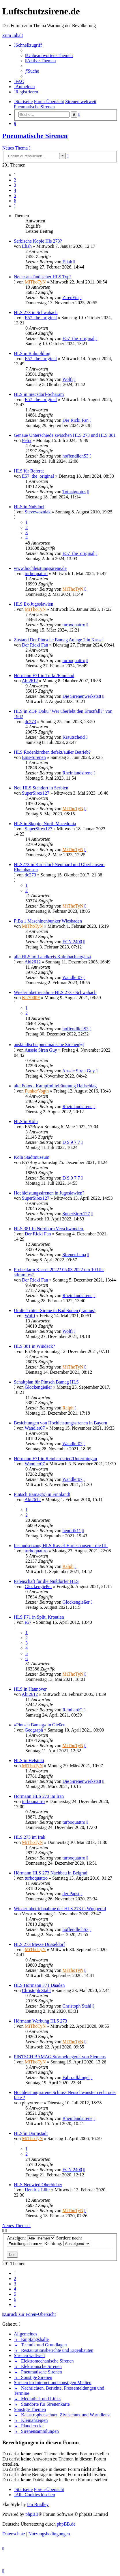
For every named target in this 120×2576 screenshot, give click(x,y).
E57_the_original (41, 317)
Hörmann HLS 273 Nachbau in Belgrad (50, 1872)
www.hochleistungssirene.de (40, 568)
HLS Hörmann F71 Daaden (39, 1985)
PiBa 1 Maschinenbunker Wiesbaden (48, 920)
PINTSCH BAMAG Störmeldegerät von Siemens (60, 2056)
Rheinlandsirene (77, 772)
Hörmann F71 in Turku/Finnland (44, 675)
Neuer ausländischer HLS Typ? (43, 276)
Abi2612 (30, 680)
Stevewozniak (38, 511)
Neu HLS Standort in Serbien (41, 787)
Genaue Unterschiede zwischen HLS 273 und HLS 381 (65, 435)
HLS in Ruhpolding (32, 353)
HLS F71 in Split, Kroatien (39, 1617)
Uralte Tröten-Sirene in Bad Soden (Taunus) (54, 1310)
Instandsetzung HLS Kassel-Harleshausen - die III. (61, 1545)
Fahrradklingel (75, 2077)
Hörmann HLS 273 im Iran (39, 1796)
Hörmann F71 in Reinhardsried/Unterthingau (55, 1458)
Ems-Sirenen (34, 757)
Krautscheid (73, 737)
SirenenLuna (74, 1254)
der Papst (70, 1893)
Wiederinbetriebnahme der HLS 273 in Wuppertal (60, 1908)
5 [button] (15, 195)
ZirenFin (70, 297)
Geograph (34, 1730)
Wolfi (67, 379)
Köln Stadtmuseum (31, 1157)
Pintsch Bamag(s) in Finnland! (42, 1494)
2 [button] (15, 179)
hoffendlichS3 (75, 455)
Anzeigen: (31, 2237)
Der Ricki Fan (75, 420)
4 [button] (15, 190)
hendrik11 (71, 1530)
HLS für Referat (29, 470)
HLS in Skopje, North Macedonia (45, 823)
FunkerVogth (37, 1090)
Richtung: (67, 2243)
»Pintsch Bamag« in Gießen (39, 1724)
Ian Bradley (38, 2504)
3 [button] (15, 185)
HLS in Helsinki (29, 1760)
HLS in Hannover (30, 1689)
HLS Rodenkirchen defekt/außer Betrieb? (52, 752)
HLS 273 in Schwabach (36, 312)
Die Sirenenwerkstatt (81, 696)
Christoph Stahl (36, 1990)
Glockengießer (38, 1387)
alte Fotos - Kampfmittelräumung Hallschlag (55, 1085)
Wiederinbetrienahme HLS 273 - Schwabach (55, 992)
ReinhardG (72, 1709)
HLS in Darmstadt (31, 2133)
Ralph (67, 1407)
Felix (26, 440)
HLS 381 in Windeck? (34, 1346)
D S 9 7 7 (71, 1142)
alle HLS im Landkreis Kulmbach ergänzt (52, 956)
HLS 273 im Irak (29, 1837)
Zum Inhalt (12, 35)
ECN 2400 (72, 941)
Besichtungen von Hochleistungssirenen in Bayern (60, 1422)
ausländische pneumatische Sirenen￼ (49, 1044)
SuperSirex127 (35, 793)
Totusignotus (74, 491)
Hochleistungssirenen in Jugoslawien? (49, 1192)
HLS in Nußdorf (29, 506)
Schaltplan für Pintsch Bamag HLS (46, 1381)
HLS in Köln (26, 1121)
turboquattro (36, 573)
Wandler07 (72, 977)
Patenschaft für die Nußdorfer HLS (46, 1581)
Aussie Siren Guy (41, 1050)
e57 (28, 1622)
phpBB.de (66, 2524)
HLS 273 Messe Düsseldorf (39, 1944)
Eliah (27, 246)
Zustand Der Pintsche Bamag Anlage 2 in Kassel (59, 639)
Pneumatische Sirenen (35, 135)
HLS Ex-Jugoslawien (33, 604)
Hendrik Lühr (37, 2189)
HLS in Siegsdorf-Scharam (39, 394)
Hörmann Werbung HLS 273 (40, 2021)
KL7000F (31, 997)
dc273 (30, 721)
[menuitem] (49, 55)
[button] (15, 205)
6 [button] (15, 200)
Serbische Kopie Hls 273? (38, 241)
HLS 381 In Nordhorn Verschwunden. (49, 1228)
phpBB (31, 2514)
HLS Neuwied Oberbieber (38, 2184)
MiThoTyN (35, 281)
